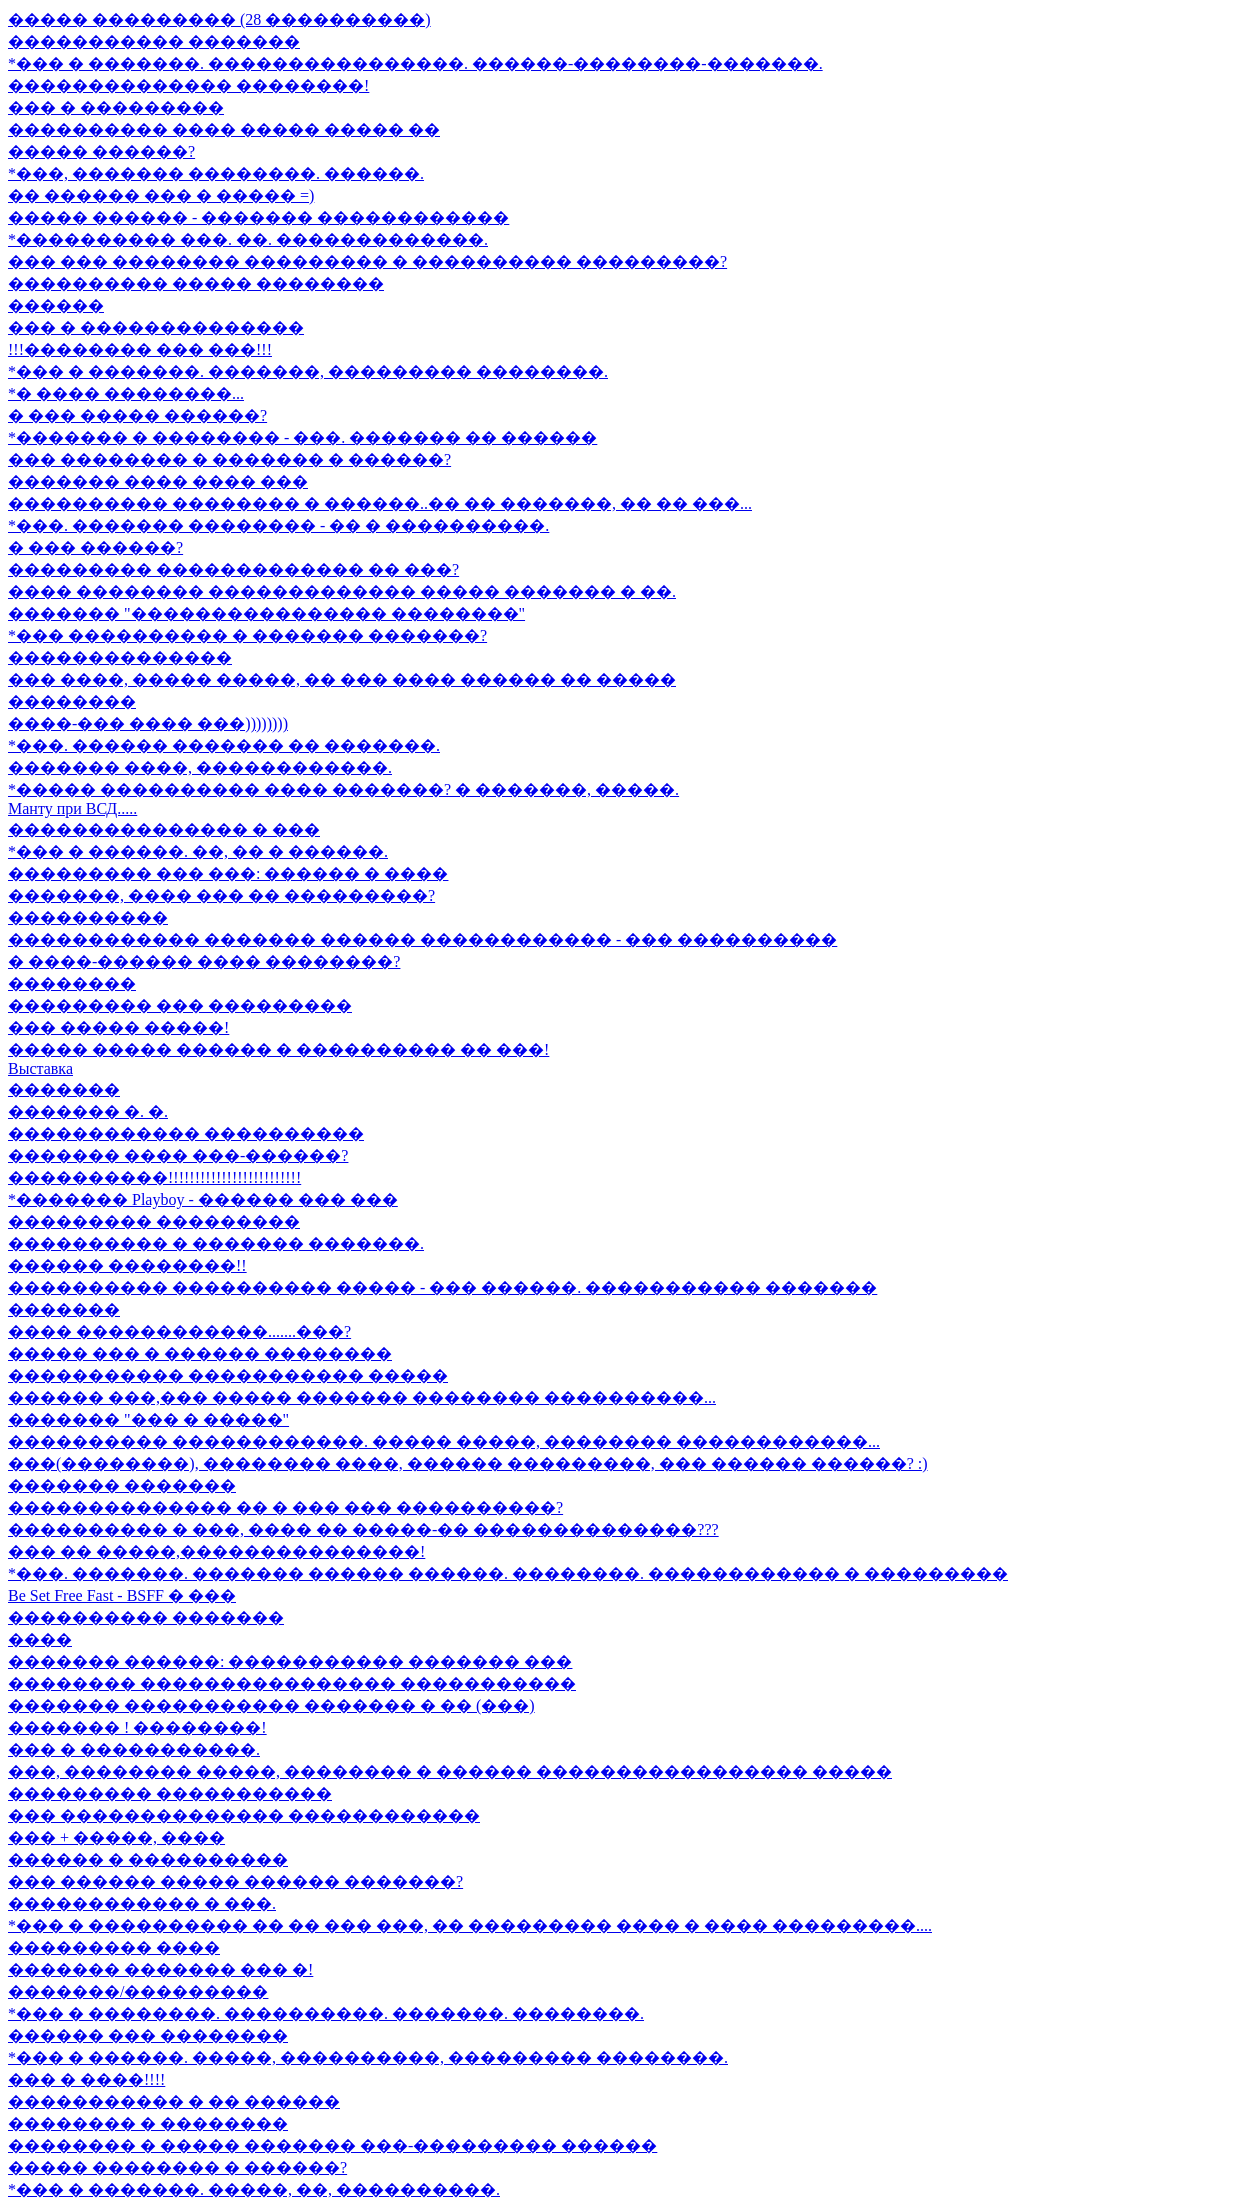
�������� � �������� (148, 2123)
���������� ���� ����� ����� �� (224, 129)
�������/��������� (138, 1991)
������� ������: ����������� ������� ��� (290, 1661)
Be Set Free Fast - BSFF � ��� (122, 1595)
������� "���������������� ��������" (266, 613)
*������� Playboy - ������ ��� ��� (203, 1199)
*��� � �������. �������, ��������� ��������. (308, 371)
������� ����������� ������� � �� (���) (271, 1705)
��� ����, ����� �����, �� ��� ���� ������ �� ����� (342, 679)
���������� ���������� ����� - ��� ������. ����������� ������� (442, 1287)
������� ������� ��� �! (160, 1969)
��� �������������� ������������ (244, 1815)
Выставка (40, 1068)
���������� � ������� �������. (216, 1243)
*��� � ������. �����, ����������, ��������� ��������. (368, 2057)
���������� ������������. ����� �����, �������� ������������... (444, 1441)
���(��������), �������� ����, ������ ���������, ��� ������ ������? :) (468, 1463)
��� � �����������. (134, 1749)
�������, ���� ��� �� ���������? (221, 895)
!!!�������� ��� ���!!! (140, 349)
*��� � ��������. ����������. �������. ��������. (326, 2013)
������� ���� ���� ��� (158, 481)
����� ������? (101, 151)
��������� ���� (114, 1947)
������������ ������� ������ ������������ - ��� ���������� (422, 939)
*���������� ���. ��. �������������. (248, 239)
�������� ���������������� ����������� (292, 1683)
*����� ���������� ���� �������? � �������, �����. (343, 789)
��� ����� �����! (118, 1027)
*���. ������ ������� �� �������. (224, 745)
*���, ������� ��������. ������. (216, 173)
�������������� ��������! (188, 85)
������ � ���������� (148, 1859)
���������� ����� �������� (196, 283)
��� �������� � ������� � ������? (229, 459)
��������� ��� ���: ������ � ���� (228, 873)
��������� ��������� (154, 1221)
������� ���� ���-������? (178, 1155)
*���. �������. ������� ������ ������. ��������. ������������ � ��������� (508, 1573)
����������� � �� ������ (174, 2101)
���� (40, 1639)
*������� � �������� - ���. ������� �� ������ (302, 437)
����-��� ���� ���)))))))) (148, 723)
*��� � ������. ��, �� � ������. (198, 851)
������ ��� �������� (148, 2035)
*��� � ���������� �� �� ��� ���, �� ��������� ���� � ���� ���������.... (470, 1925)
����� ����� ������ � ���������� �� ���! (278, 1049)
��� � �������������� (156, 327)
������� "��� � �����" (148, 1419)
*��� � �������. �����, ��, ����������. (254, 2189)
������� (64, 1089)
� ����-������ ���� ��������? (204, 961)
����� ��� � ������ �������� (200, 1353)
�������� (72, 701)
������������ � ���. (142, 1903)
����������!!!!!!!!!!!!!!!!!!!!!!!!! (154, 1177)
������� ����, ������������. (200, 767)
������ (56, 305)
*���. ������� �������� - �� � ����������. (278, 525)
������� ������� (122, 1485)
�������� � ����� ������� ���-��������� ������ (332, 2145)
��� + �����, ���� (116, 1837)
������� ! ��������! (137, 1727)
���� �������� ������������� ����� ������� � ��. (342, 591)
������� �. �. (88, 1111)
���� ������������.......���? (179, 1331)
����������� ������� (154, 41)
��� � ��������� (116, 107)
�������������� (120, 657)
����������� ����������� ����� (228, 1375)
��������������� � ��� (164, 829)
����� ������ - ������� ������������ (258, 217)
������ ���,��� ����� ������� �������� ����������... (362, 1397)
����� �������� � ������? (177, 2167)
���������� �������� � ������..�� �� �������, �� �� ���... (380, 503)
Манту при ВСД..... (72, 808)
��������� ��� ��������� (180, 1005)
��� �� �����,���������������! (216, 1551)
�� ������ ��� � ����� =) (161, 195)
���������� (88, 917)
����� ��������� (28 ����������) (219, 19)
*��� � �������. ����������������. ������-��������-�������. (415, 63)
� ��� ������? (95, 547)
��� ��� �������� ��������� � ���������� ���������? (367, 261)
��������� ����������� (170, 1793)
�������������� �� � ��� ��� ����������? (285, 1507)
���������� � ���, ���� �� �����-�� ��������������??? (363, 1529)
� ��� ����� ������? (137, 415)
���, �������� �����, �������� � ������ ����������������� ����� (450, 1771)
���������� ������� (146, 1617)
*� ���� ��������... (126, 393)
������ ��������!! (127, 1265)
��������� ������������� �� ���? (233, 569)
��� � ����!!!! (86, 2079)
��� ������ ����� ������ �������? (235, 1881)
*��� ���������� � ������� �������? (247, 635)
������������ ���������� (186, 1133)
